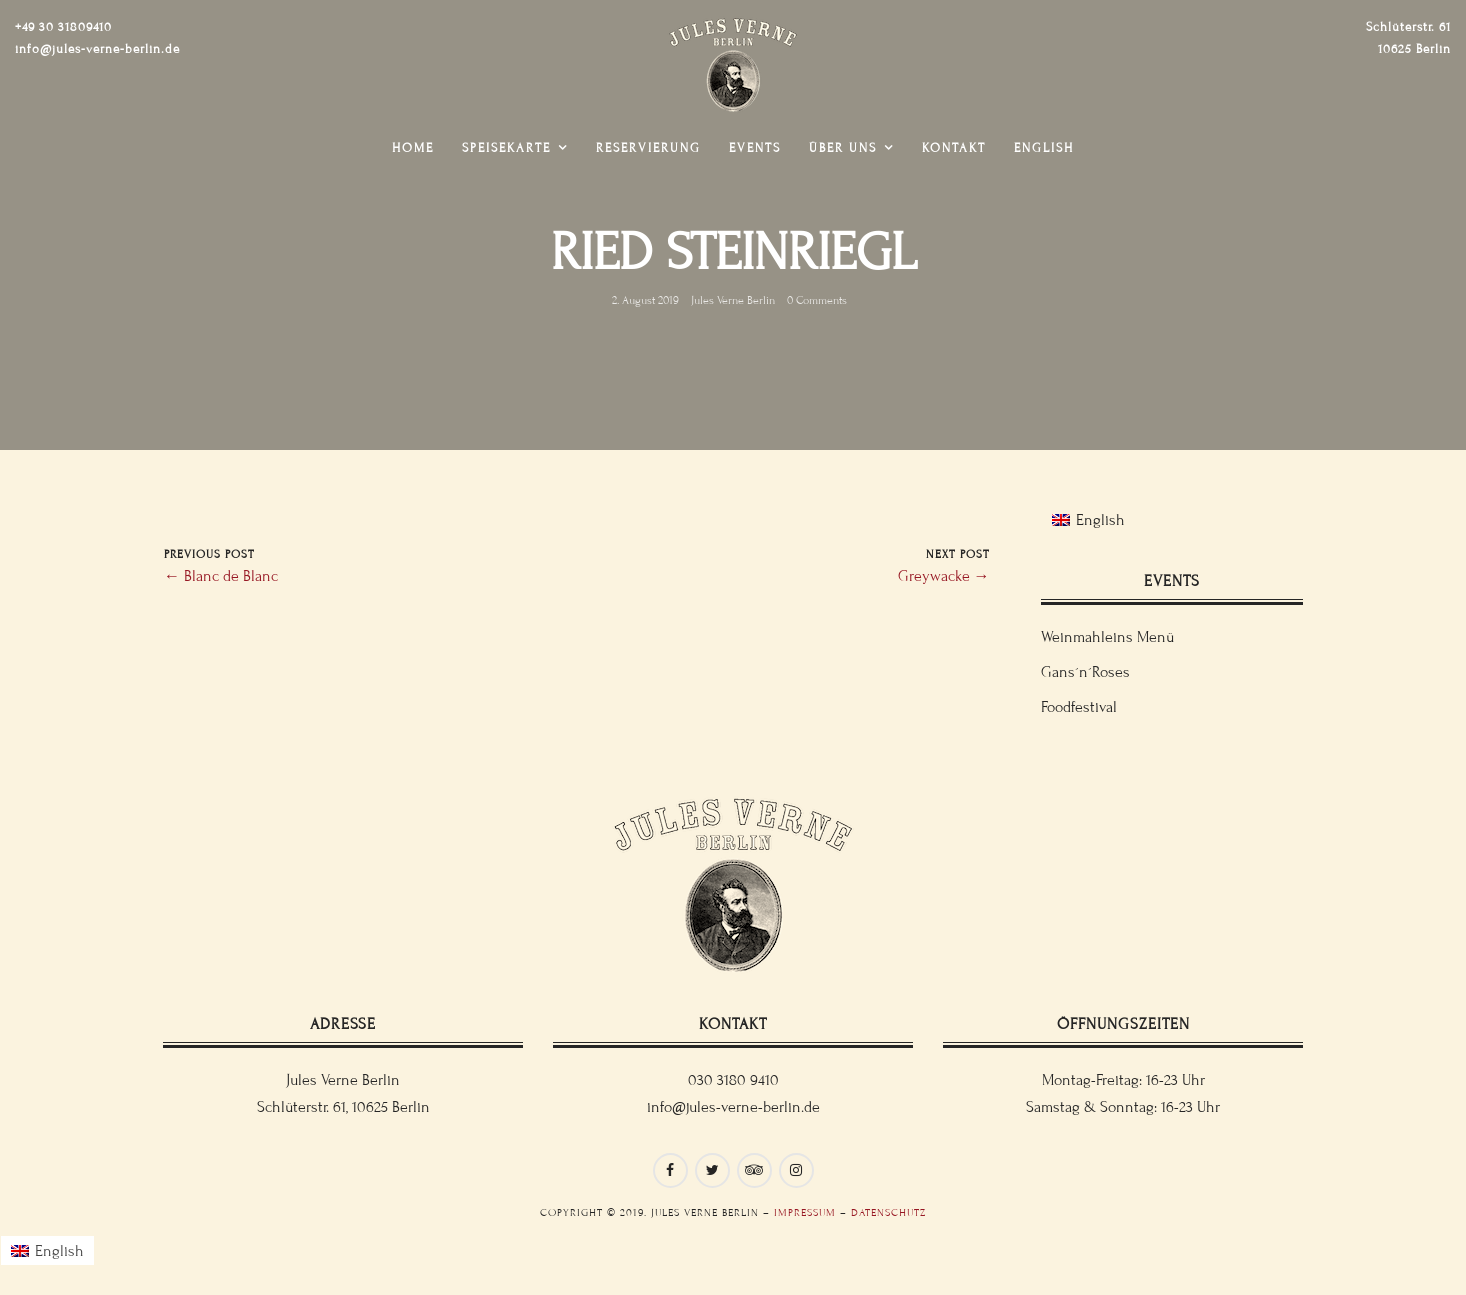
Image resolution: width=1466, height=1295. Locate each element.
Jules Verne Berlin (733, 300)
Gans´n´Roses (1085, 672)
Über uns (843, 148)
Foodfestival (1079, 707)
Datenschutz (888, 1212)
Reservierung (648, 148)
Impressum (805, 1212)
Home (413, 148)
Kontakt (954, 148)
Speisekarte (506, 148)
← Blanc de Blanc (221, 576)
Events (755, 148)
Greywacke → (944, 576)
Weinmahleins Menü (1107, 637)
